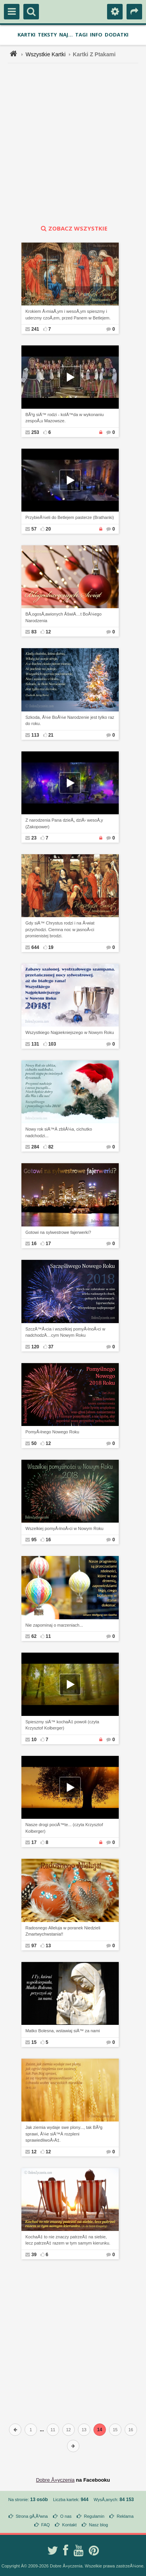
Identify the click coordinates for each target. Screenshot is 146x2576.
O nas (65, 2516)
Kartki (26, 34)
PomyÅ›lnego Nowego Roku (52, 1431)
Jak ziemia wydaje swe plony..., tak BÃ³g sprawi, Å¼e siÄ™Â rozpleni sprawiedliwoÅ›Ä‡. (63, 2133)
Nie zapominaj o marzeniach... (54, 1625)
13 (84, 2429)
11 (53, 2429)
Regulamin (94, 2516)
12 (68, 2429)
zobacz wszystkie (73, 228)
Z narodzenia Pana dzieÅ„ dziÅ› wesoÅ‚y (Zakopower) (64, 823)
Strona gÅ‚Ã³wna (32, 2516)
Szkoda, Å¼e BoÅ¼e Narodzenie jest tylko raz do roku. (69, 720)
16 (130, 2429)
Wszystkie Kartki (46, 54)
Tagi (81, 34)
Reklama (125, 2516)
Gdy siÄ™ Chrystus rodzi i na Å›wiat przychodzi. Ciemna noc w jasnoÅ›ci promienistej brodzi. (59, 929)
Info (96, 34)
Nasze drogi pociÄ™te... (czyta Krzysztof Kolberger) (64, 1828)
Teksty (47, 34)
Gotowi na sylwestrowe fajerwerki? (58, 1232)
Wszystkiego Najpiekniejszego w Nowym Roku (69, 1032)
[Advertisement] (73, 144)
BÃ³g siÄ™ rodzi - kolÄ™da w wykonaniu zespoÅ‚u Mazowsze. (64, 417)
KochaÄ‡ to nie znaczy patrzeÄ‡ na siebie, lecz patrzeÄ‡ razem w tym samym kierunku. (67, 2240)
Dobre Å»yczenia (55, 2480)
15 (115, 2429)
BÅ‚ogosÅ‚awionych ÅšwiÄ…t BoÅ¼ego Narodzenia (63, 617)
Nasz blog (98, 2524)
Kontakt (69, 2524)
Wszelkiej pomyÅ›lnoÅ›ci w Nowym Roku (64, 1528)
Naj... (66, 34)
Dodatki (116, 34)
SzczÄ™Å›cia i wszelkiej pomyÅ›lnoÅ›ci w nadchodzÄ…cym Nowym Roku (65, 1332)
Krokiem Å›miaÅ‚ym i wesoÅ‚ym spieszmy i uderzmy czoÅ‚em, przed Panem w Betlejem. (68, 314)
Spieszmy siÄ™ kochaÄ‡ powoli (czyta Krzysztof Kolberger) (62, 1725)
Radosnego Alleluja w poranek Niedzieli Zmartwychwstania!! (62, 1931)
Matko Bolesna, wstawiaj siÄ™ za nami (62, 2030)
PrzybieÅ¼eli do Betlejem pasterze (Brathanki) (69, 517)
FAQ (45, 2524)
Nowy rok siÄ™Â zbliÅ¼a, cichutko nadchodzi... (58, 1132)
